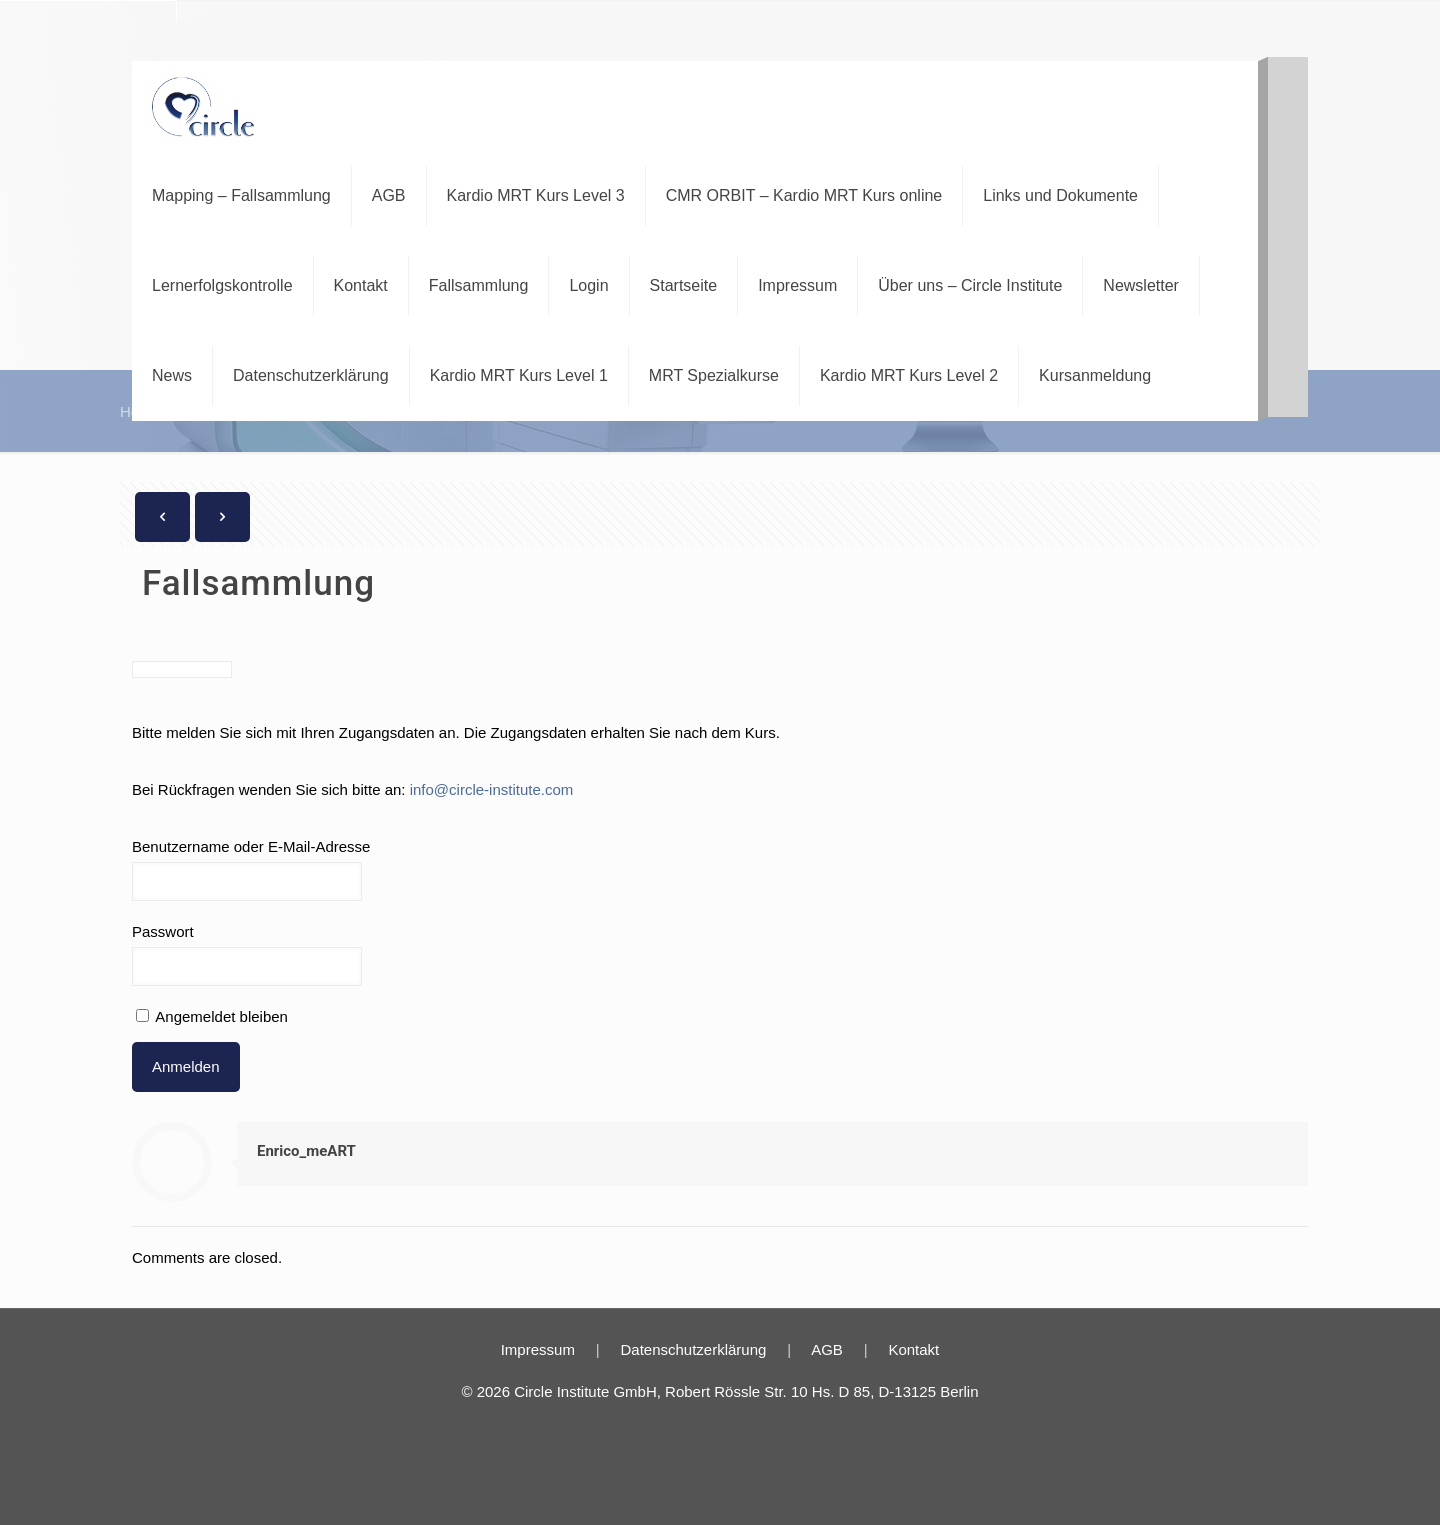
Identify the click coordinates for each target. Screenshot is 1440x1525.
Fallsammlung (479, 285)
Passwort (163, 931)
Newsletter (1141, 285)
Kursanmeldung (1095, 375)
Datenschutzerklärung (311, 375)
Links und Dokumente (1060, 195)
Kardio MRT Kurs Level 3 (536, 195)
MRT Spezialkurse (714, 375)
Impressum (797, 285)
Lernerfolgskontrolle (222, 285)
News (172, 375)
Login (588, 285)
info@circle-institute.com (492, 789)
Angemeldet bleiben (212, 1016)
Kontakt (361, 285)
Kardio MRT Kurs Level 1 (519, 375)
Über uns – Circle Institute (970, 285)
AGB (389, 195)
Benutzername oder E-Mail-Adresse (251, 846)
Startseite (684, 285)
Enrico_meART (306, 1151)
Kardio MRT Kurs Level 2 (909, 375)
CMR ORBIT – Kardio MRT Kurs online (804, 195)
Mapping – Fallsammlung (241, 195)
